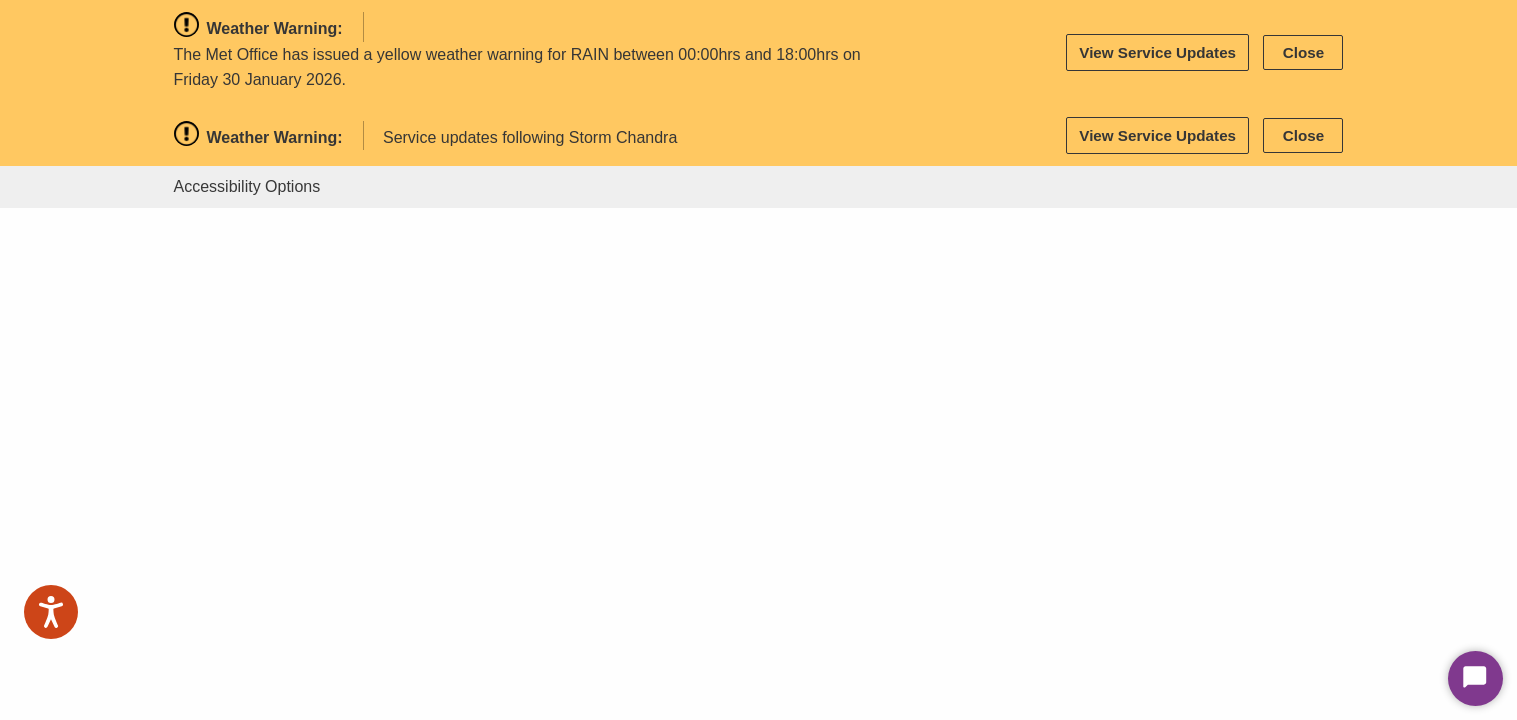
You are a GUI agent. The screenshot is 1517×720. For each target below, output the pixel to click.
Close (1303, 52)
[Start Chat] (1475, 678)
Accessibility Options (247, 186)
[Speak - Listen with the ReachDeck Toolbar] (51, 612)
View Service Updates (1157, 52)
